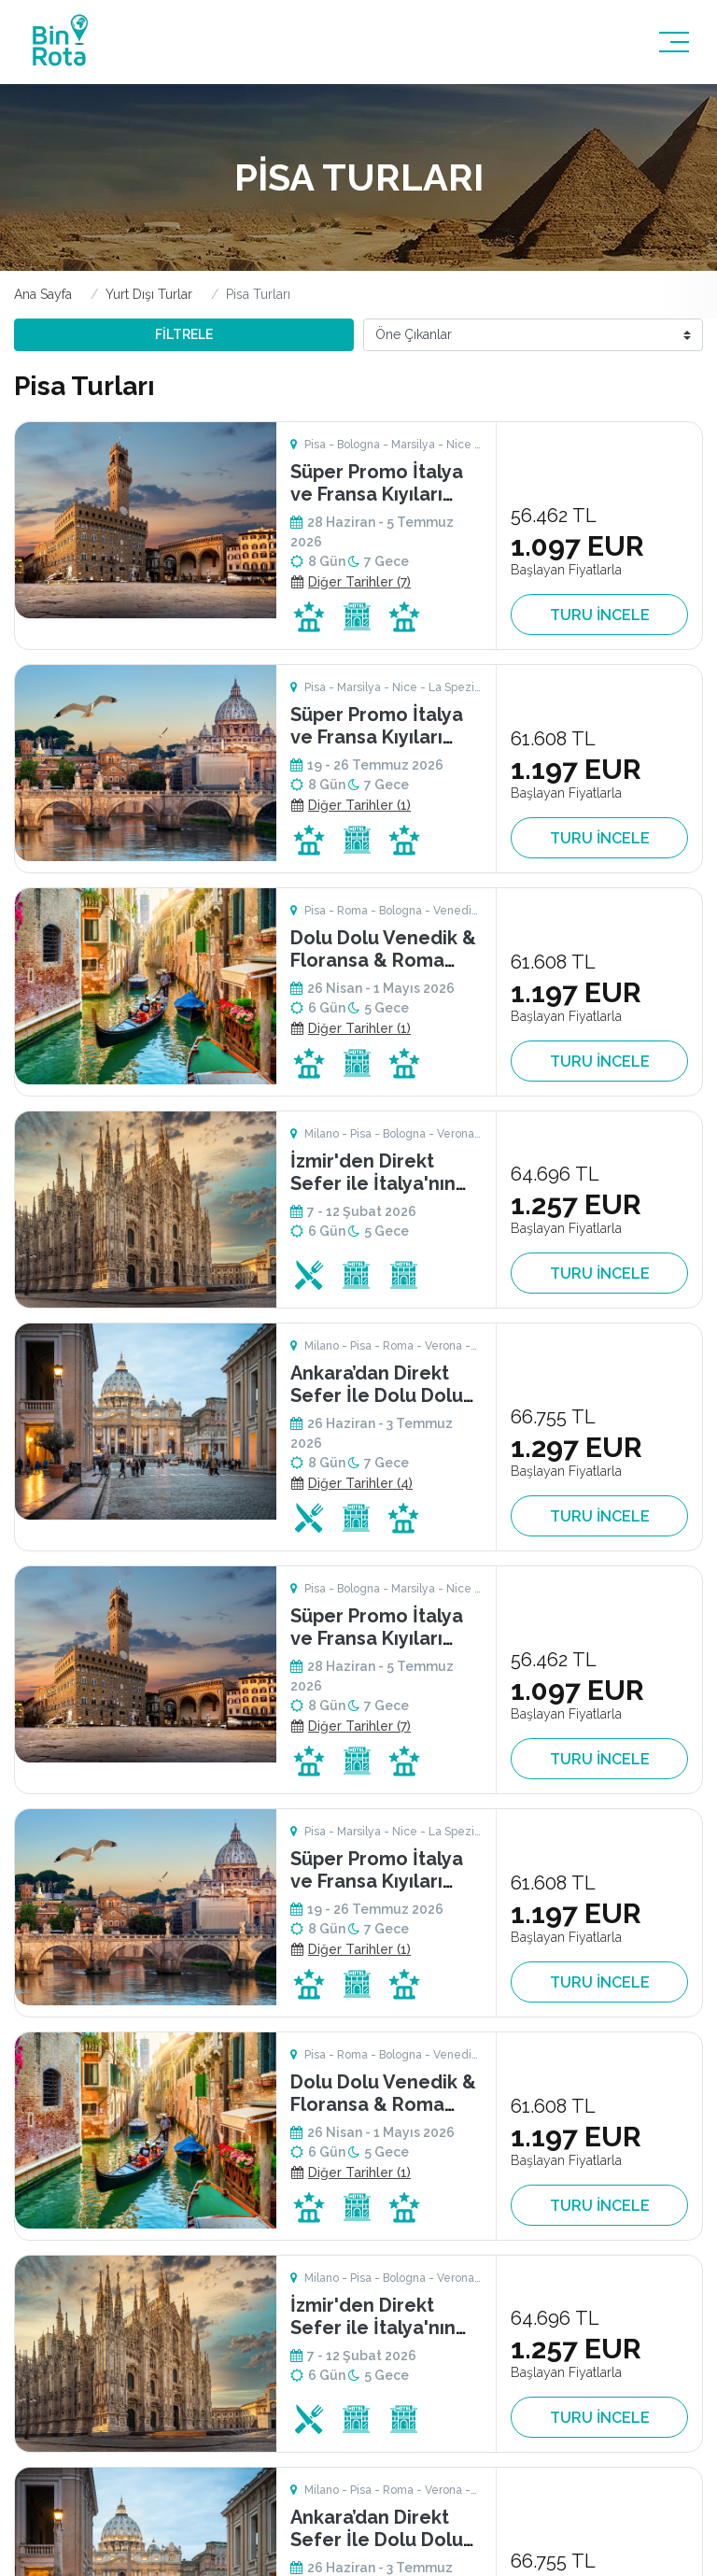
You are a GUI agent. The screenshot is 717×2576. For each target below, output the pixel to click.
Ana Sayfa (43, 294)
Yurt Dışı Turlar (148, 294)
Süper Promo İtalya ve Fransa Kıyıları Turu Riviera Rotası (376, 494)
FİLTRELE (184, 334)
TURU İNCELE (600, 615)
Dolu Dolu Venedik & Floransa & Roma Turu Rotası (383, 960)
